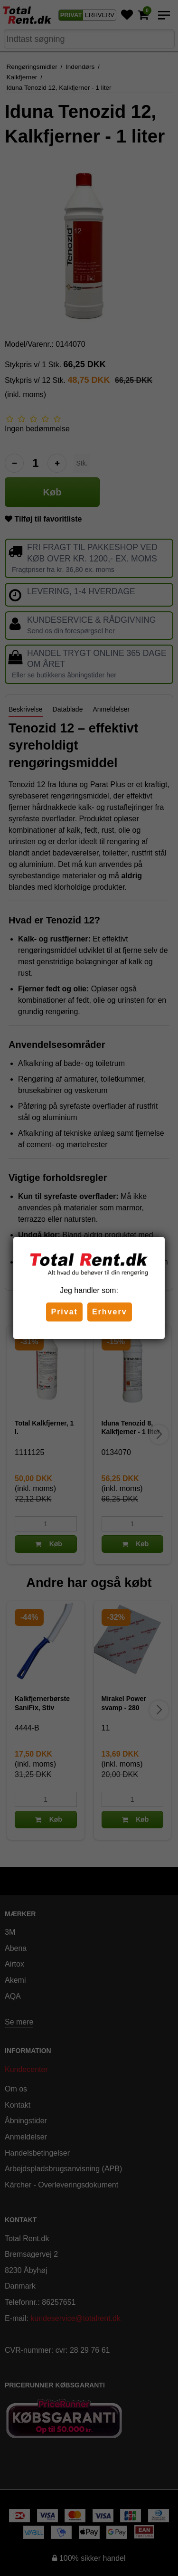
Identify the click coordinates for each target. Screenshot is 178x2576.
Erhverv (109, 1312)
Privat (64, 1312)
